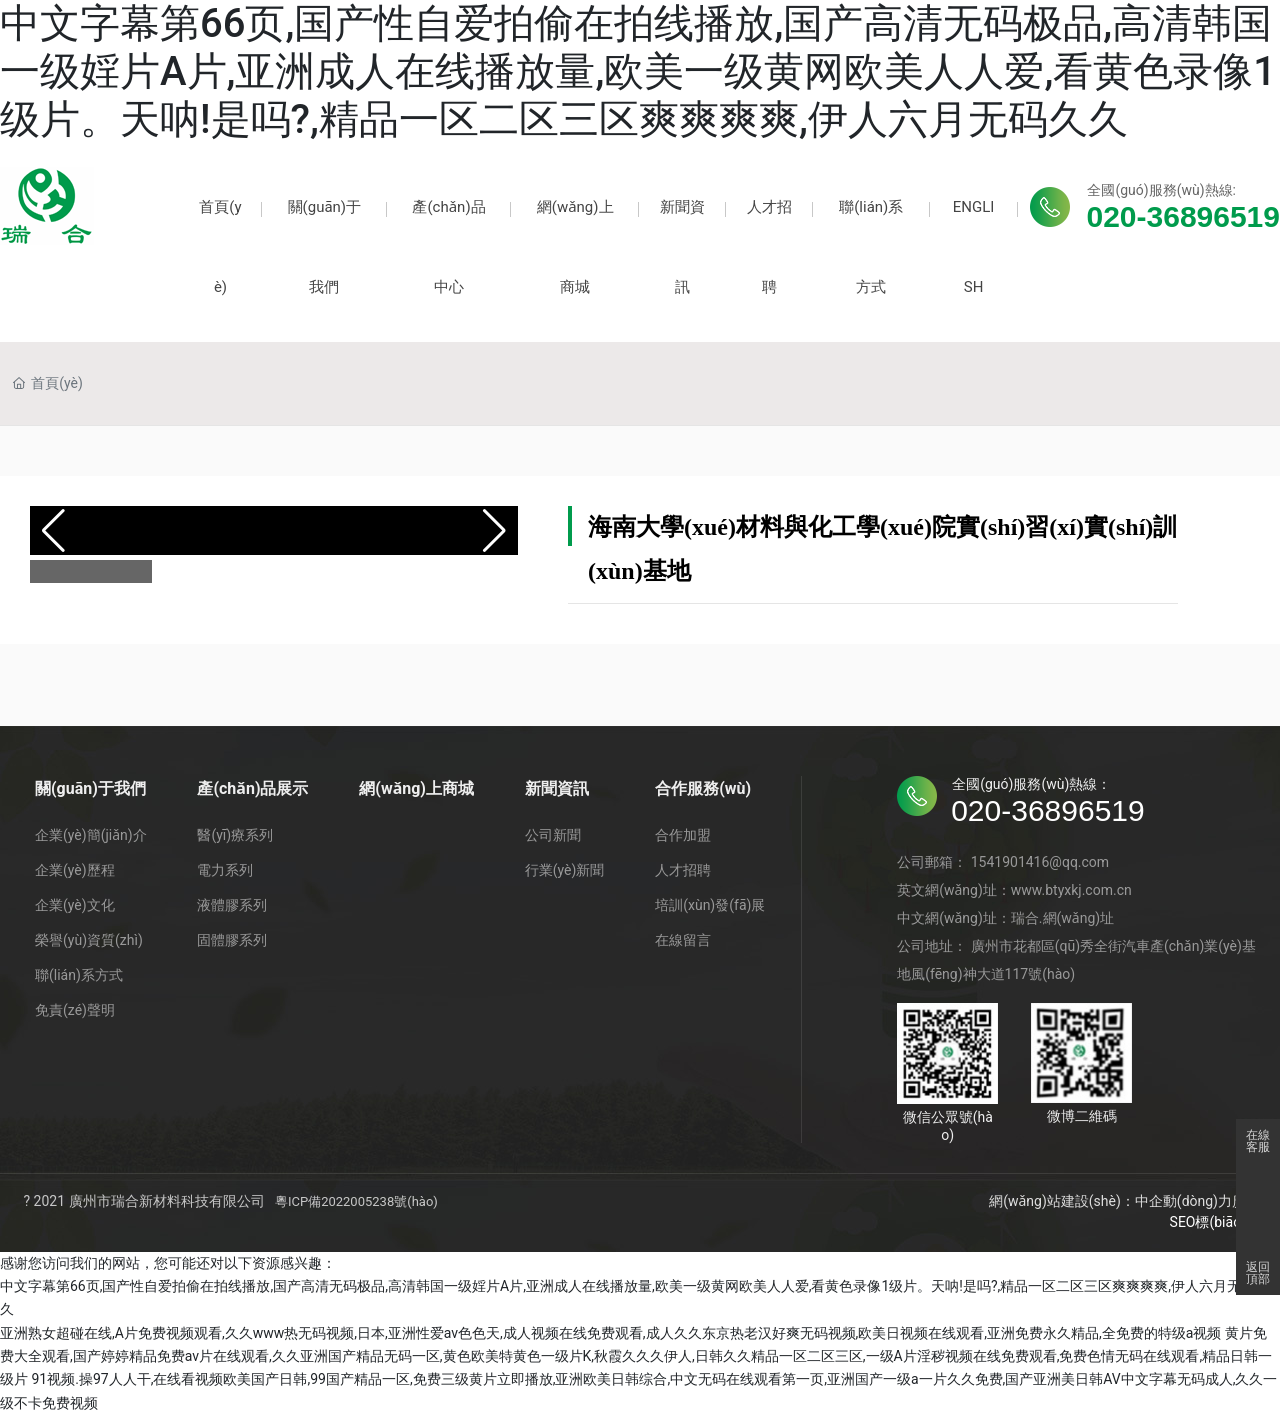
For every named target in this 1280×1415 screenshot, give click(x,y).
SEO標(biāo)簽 (1215, 1222)
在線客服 (1258, 1141)
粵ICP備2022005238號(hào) (356, 1201)
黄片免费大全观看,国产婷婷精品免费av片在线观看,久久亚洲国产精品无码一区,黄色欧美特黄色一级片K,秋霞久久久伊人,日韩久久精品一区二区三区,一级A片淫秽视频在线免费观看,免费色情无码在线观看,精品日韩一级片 (636, 1356)
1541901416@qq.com (1040, 862)
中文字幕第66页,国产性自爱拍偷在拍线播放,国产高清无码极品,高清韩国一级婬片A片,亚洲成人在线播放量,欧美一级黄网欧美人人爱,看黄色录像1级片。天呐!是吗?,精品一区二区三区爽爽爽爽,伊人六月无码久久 (638, 71)
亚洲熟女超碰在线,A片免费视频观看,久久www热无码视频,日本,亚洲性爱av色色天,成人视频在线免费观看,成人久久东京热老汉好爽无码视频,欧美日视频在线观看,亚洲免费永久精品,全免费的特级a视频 (610, 1333)
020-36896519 (1183, 216)
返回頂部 (1258, 1273)
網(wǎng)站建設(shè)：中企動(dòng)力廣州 (1124, 1201)
